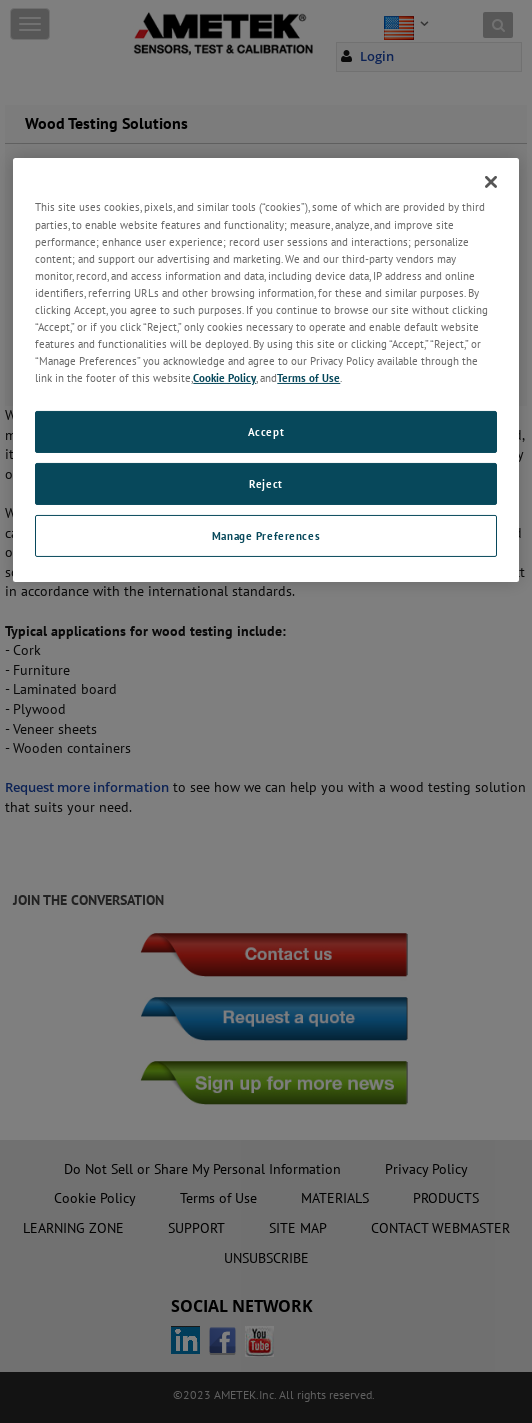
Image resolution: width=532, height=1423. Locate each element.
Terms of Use (308, 377)
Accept (266, 431)
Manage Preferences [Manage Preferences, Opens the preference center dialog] (266, 535)
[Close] (491, 182)
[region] (265, 369)
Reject (265, 483)
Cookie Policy (224, 377)
